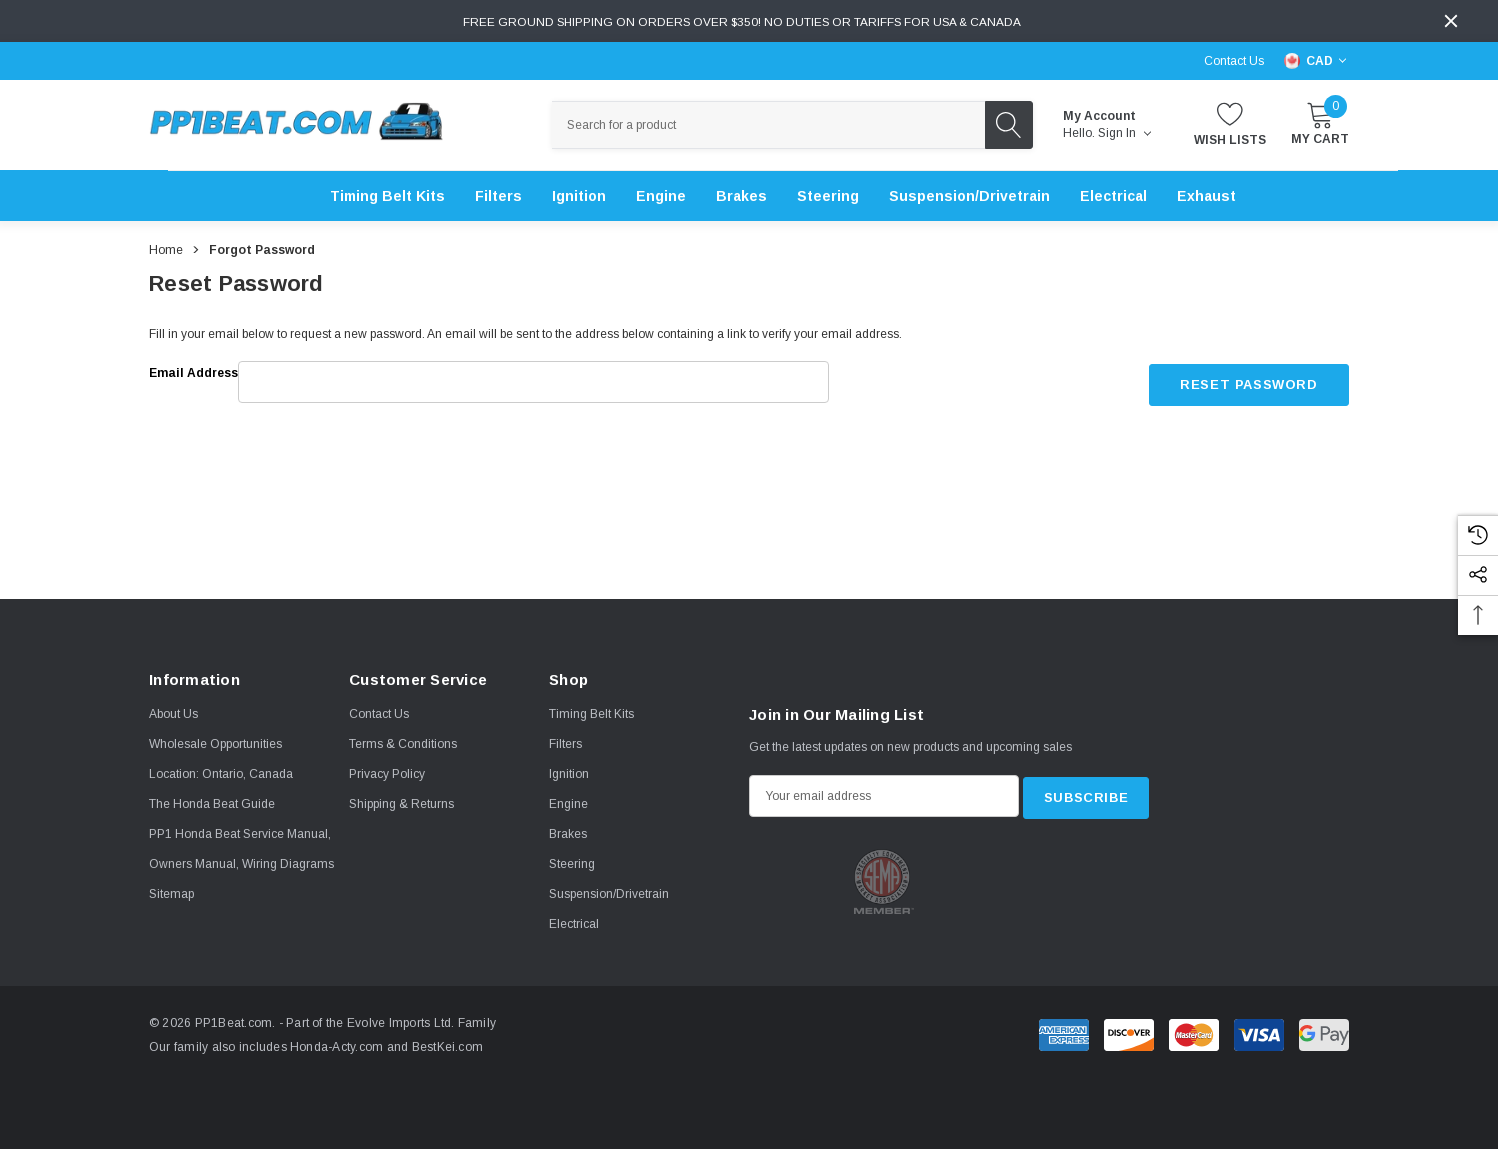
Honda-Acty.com (329, 1047)
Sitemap (171, 894)
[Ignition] (579, 196)
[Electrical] (1113, 196)
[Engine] (661, 196)
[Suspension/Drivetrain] (969, 196)
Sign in (1124, 133)
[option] (884, 879)
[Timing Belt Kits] (387, 196)
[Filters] (498, 196)
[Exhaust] (1206, 196)
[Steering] (828, 196)
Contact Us (1234, 61)
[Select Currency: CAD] (1316, 61)
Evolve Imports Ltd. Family (414, 1023)
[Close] (1451, 21)
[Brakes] (741, 196)
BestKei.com (440, 1047)
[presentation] (977, 424)
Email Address (193, 373)
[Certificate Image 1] (883, 879)
